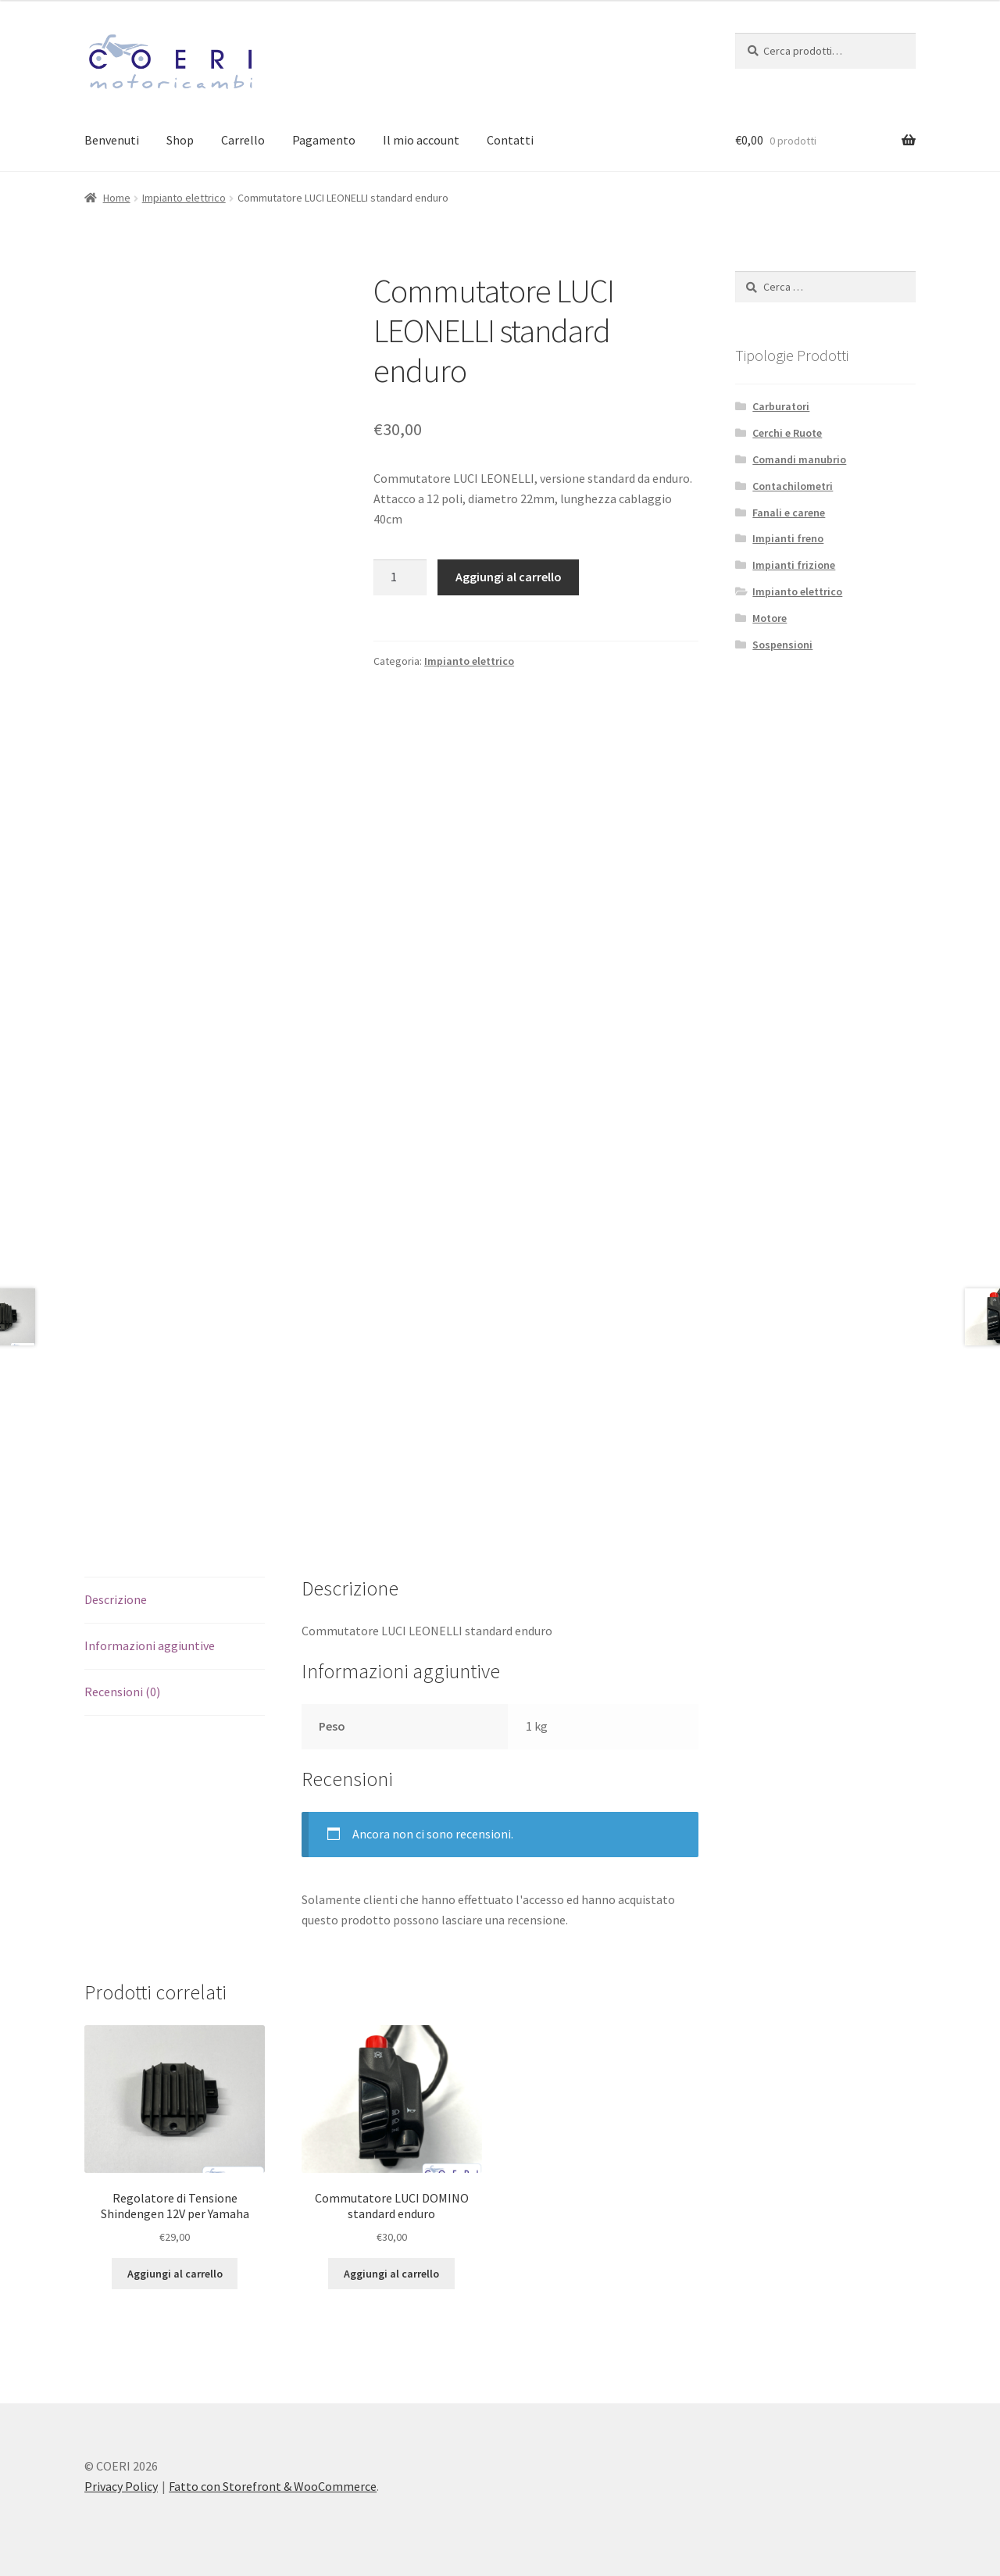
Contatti (510, 140)
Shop (180, 140)
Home (116, 198)
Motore (769, 618)
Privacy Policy (121, 2486)
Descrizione (115, 1599)
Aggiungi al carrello (508, 576)
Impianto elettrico (184, 198)
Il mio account (421, 140)
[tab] (174, 1600)
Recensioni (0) (122, 1691)
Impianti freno (787, 538)
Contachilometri (792, 486)
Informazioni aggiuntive (149, 1645)
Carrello (243, 140)
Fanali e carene (788, 513)
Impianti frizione (793, 565)
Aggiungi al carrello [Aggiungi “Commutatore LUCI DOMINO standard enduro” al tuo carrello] (391, 2274)
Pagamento (323, 140)
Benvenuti (111, 140)
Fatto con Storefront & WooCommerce (273, 2486)
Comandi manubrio (799, 459)
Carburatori (780, 406)
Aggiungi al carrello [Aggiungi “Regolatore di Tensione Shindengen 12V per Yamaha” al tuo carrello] (175, 2274)
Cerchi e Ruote (787, 433)
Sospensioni (782, 645)
